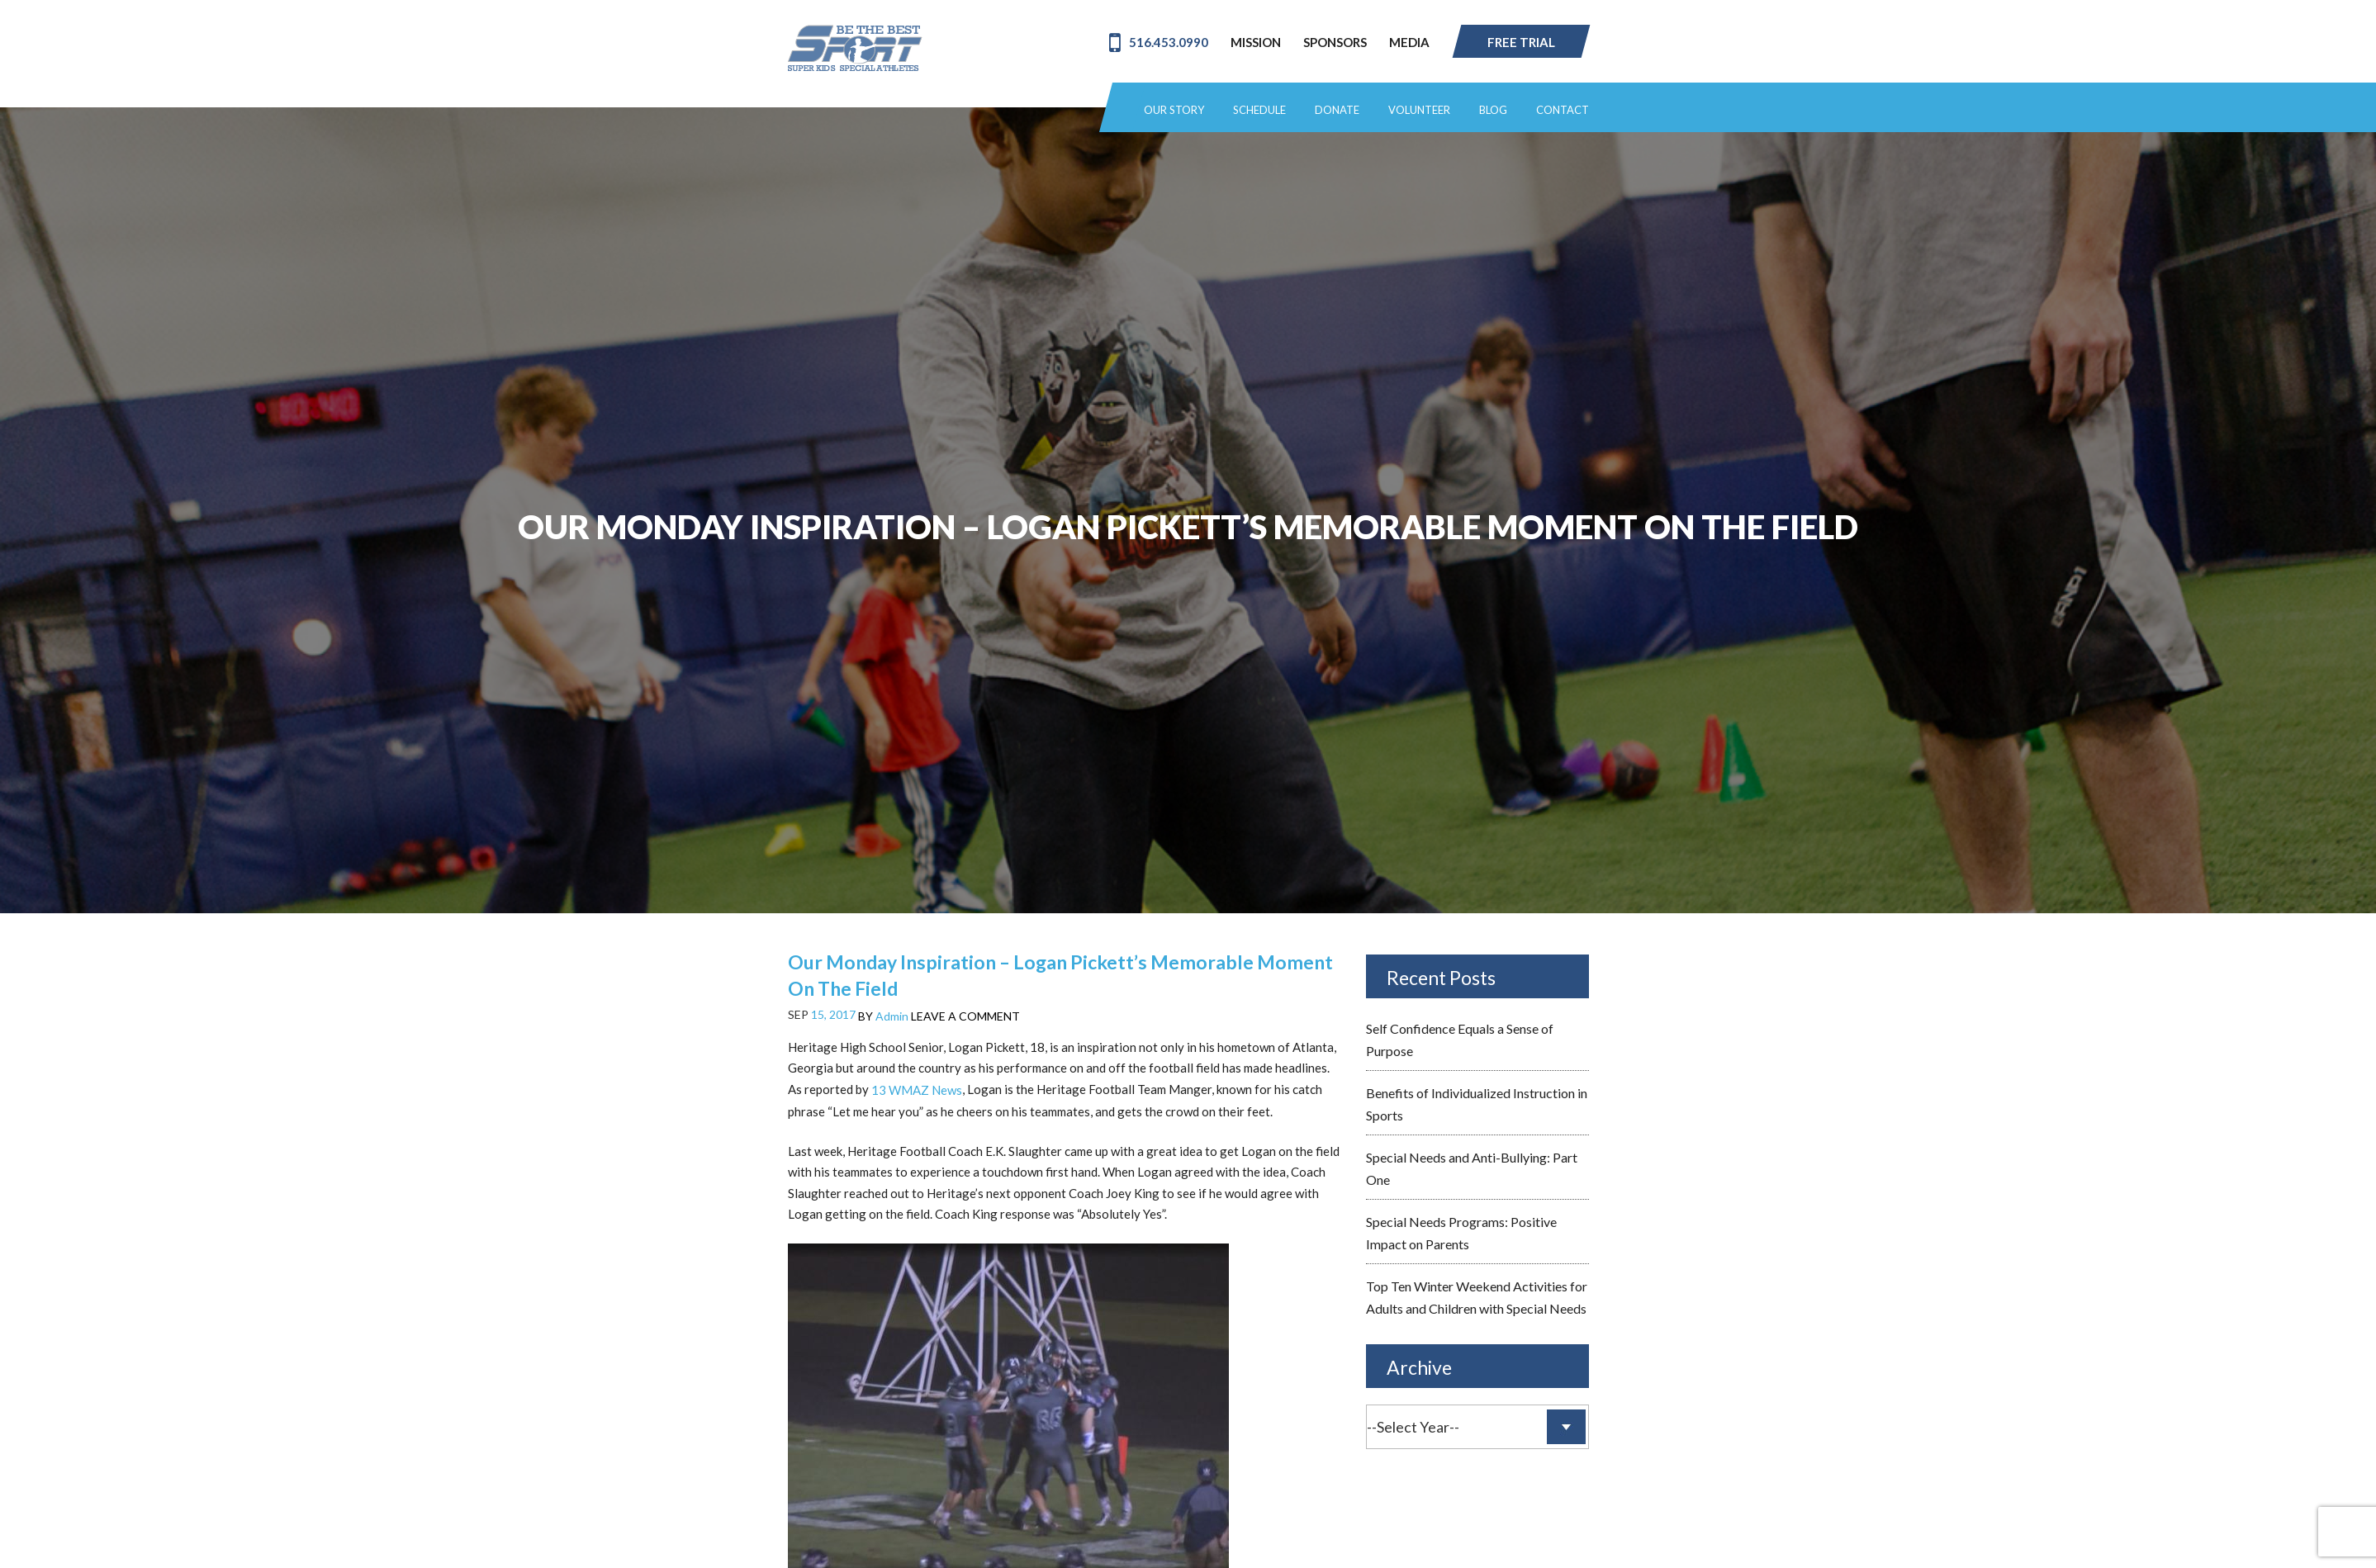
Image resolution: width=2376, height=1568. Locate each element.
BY (883, 1016)
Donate (1337, 110)
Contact (1562, 110)
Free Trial (1521, 42)
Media (1409, 42)
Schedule (1259, 110)
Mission (1256, 42)
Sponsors (1335, 42)
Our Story (1174, 110)
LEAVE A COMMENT (965, 1016)
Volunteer (1419, 110)
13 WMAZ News (916, 1089)
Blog (1493, 110)
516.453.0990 (1158, 42)
